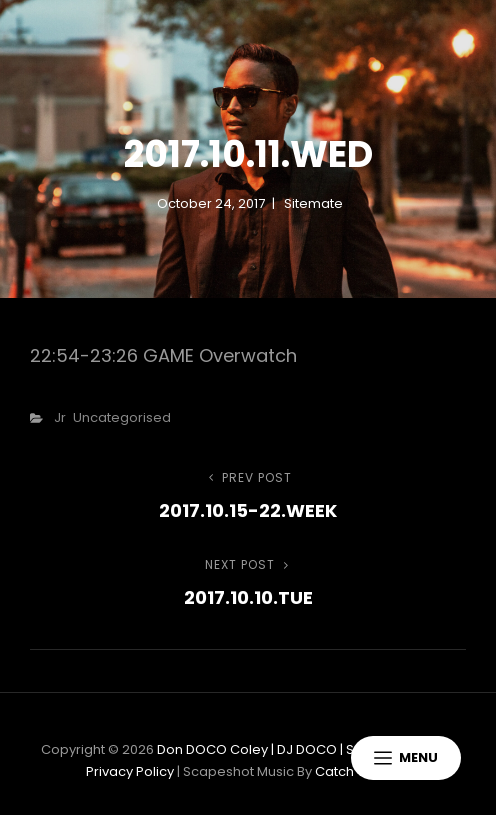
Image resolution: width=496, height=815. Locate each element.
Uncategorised (122, 417)
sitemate (313, 203)
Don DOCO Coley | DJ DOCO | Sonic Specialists (306, 749)
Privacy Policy (130, 771)
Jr (60, 417)
